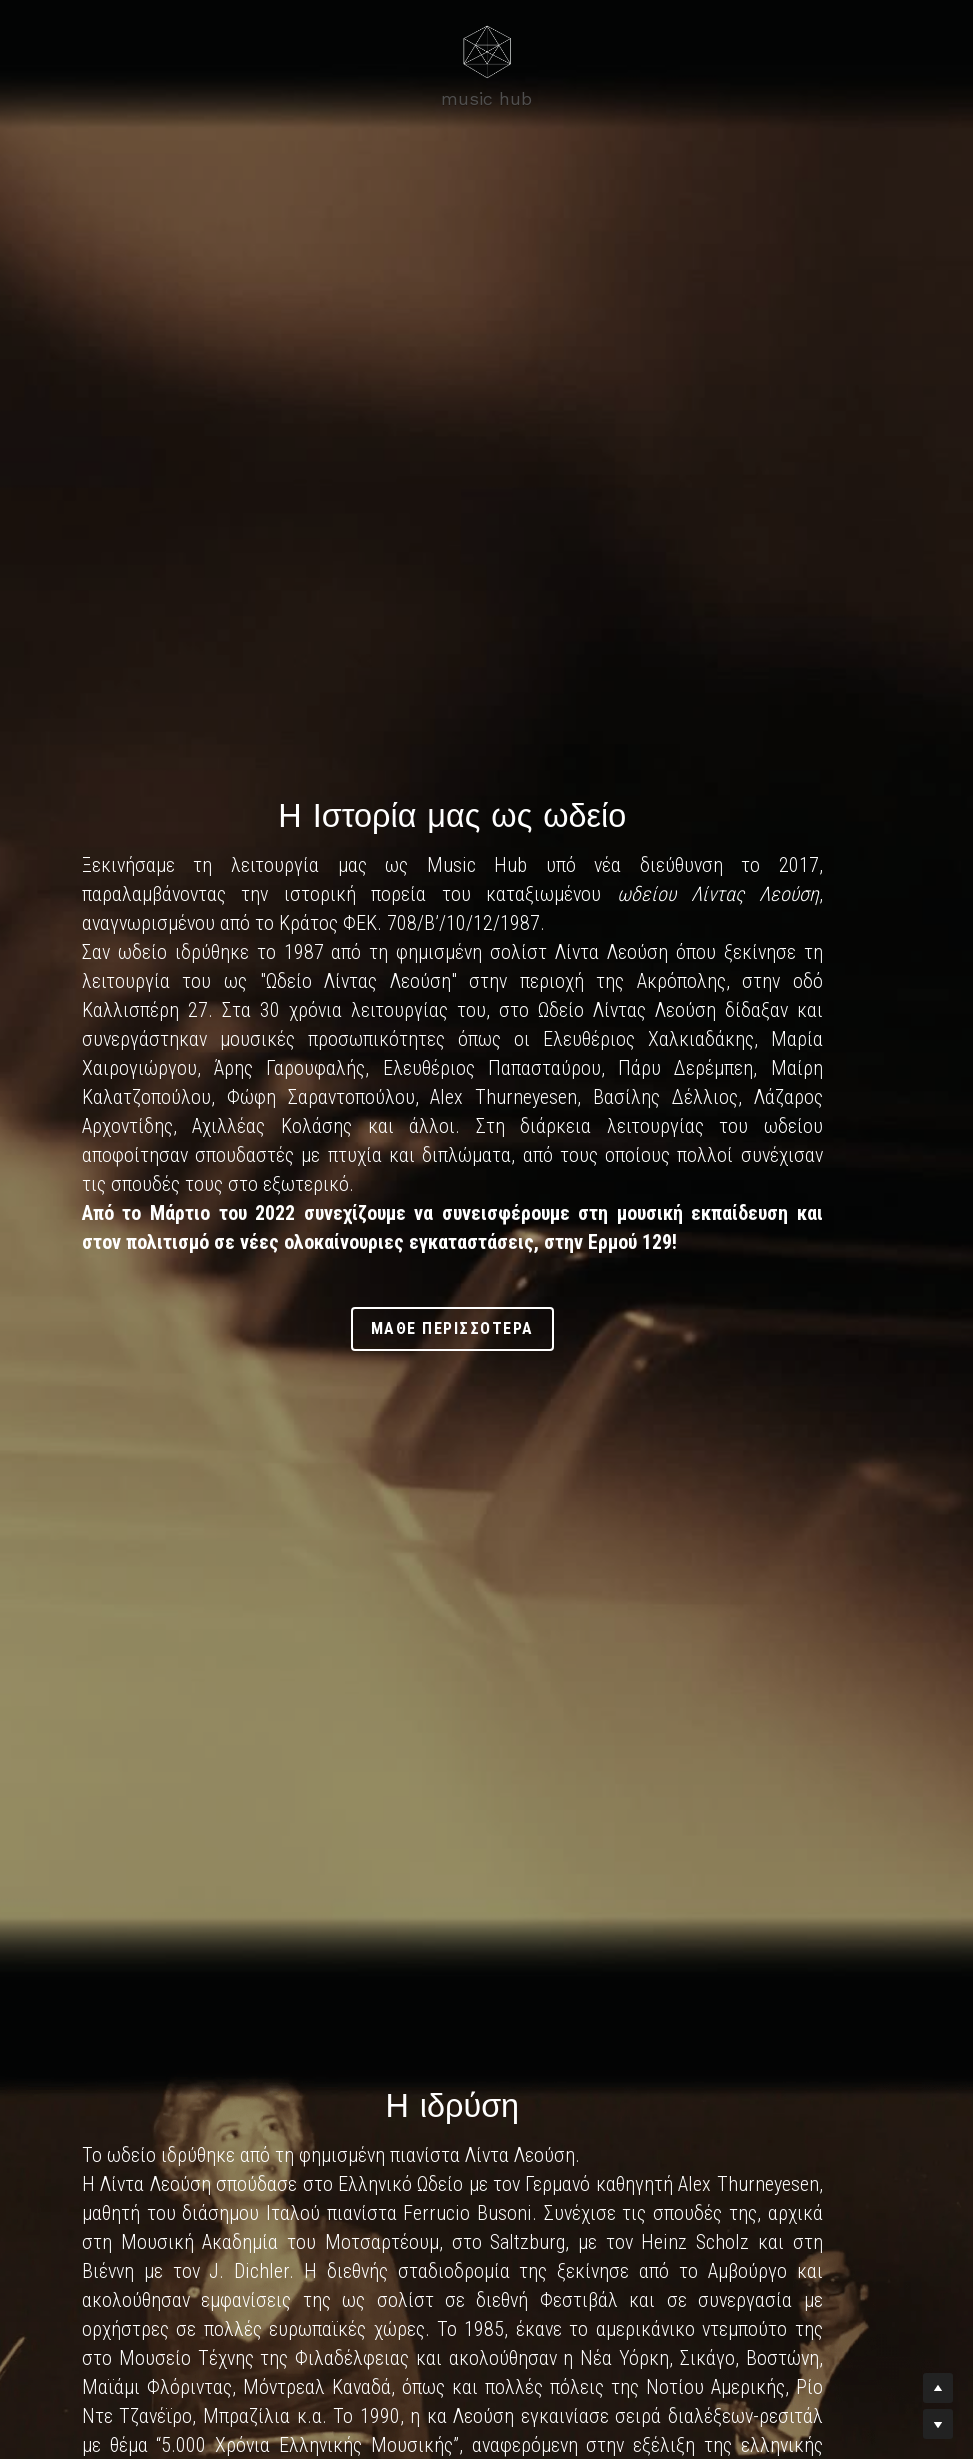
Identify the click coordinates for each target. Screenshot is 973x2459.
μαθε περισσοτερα (486, 1313)
